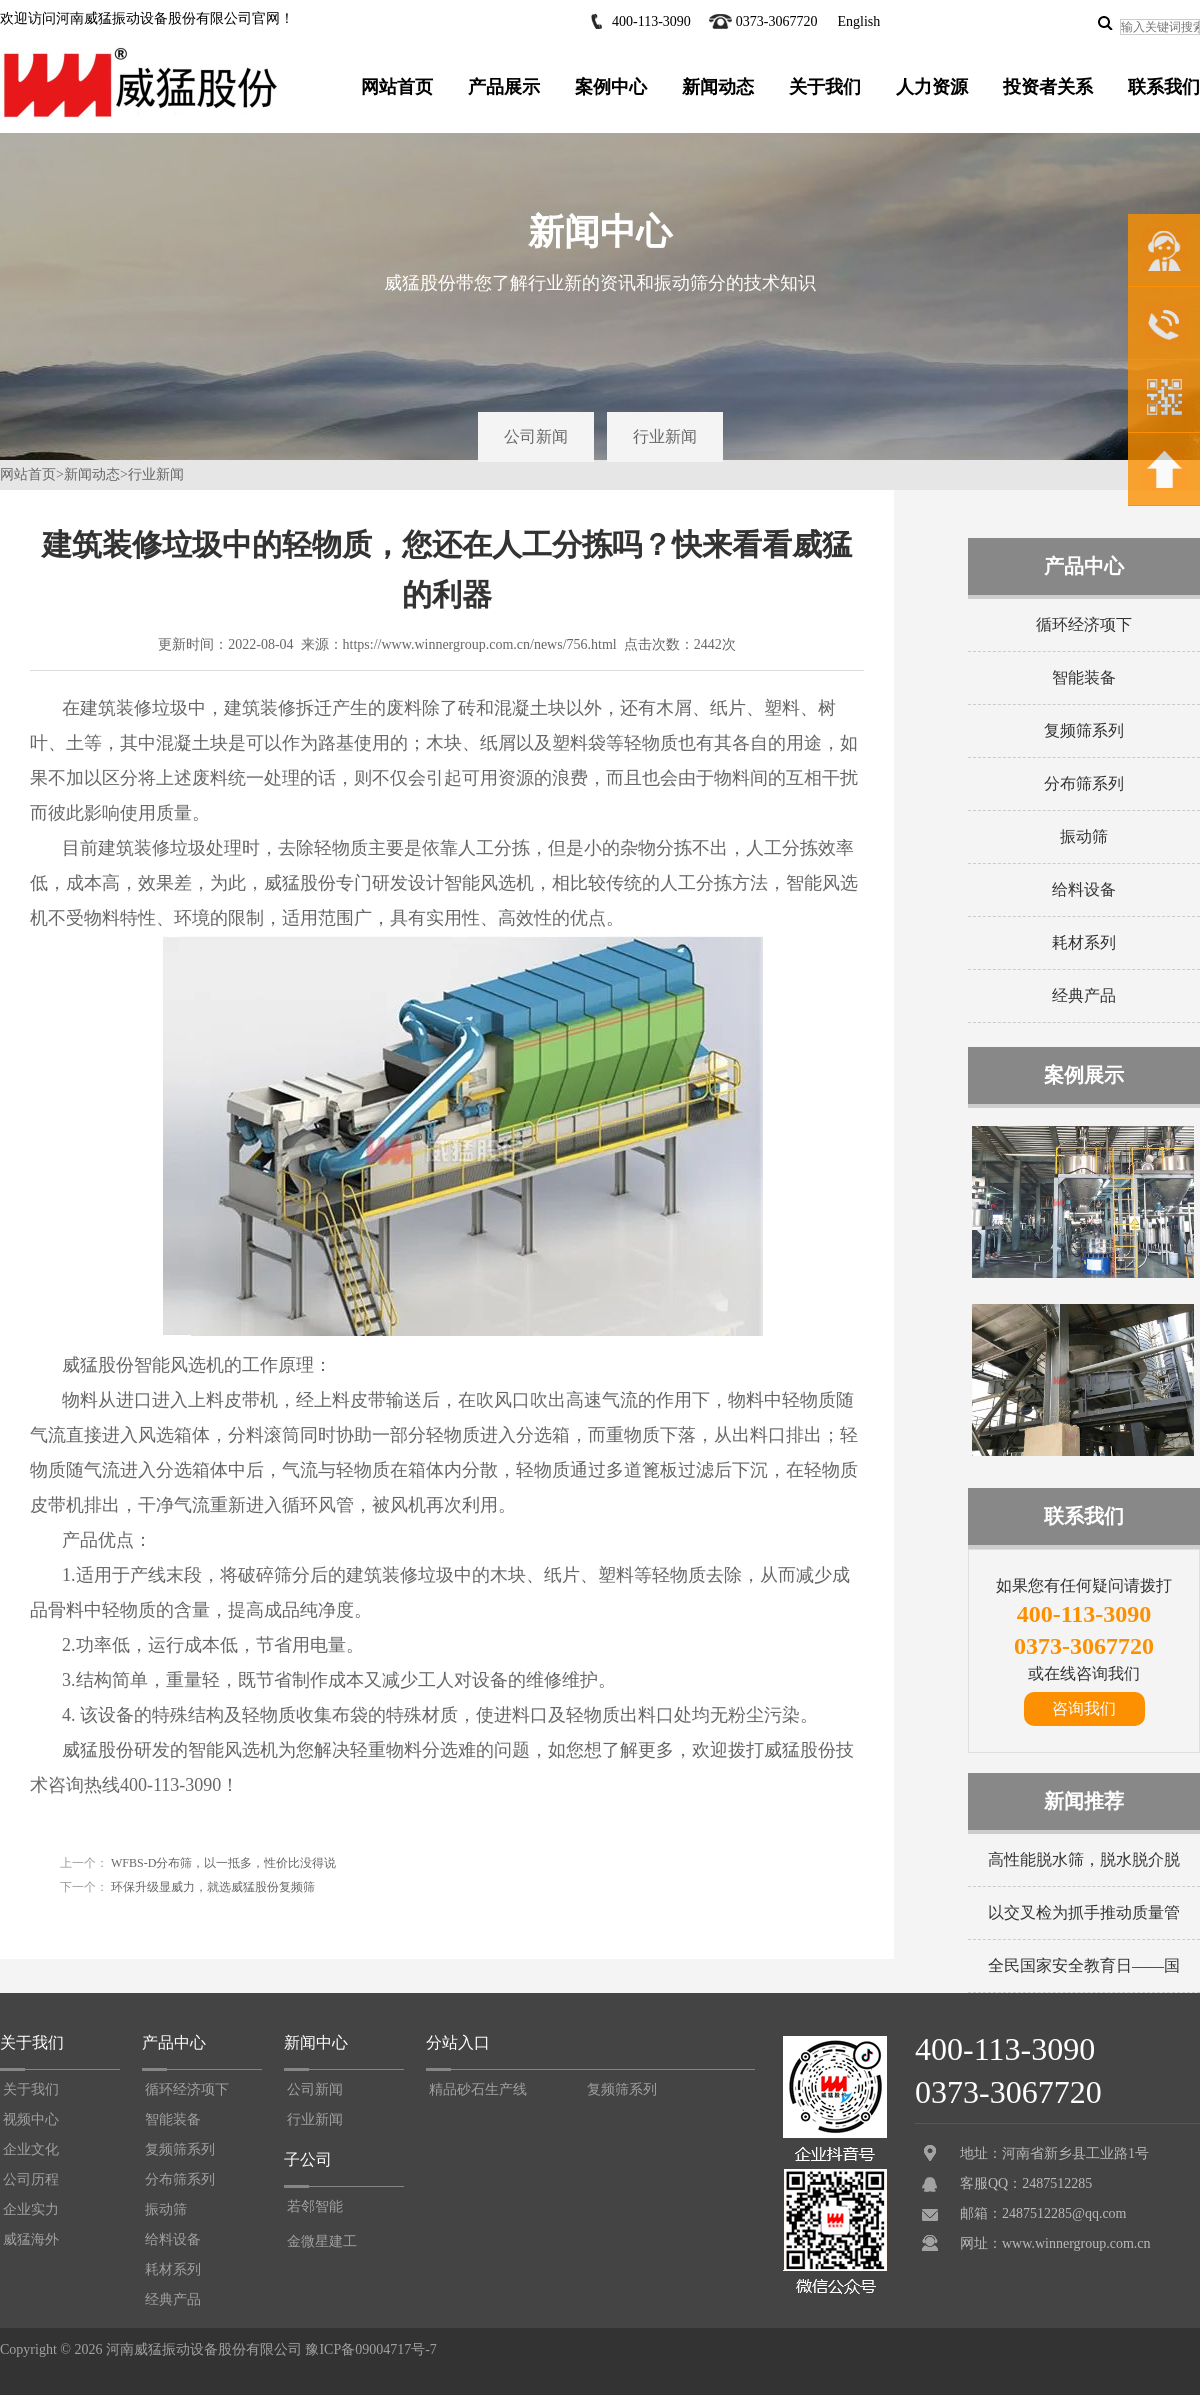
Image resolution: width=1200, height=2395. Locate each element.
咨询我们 (1084, 1708)
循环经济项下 (1084, 624)
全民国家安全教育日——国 (1084, 1965)
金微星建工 (322, 2241)
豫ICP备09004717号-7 (370, 2349)
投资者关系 (1048, 87)
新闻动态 (718, 87)
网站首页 (397, 87)
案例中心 (611, 87)
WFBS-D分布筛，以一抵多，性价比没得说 (222, 1863)
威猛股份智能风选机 (143, 1365)
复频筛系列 (1084, 730)
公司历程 (31, 2179)
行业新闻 (665, 436)
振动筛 (1084, 836)
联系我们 (1164, 87)
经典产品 (1084, 995)
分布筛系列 (1084, 783)
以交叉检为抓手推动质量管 (1084, 1912)
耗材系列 (1084, 942)
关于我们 (825, 87)
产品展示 (504, 87)
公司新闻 (536, 436)
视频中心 (31, 2119)
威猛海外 (31, 2239)
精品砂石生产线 (478, 2089)
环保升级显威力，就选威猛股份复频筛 (211, 1887)
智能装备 (1084, 677)
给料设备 (1084, 889)
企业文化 (31, 2149)
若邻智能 (315, 2206)
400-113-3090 (651, 21)
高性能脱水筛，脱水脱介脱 (1084, 1859)
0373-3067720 (777, 21)
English (858, 21)
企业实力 (31, 2209)
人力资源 (932, 87)
